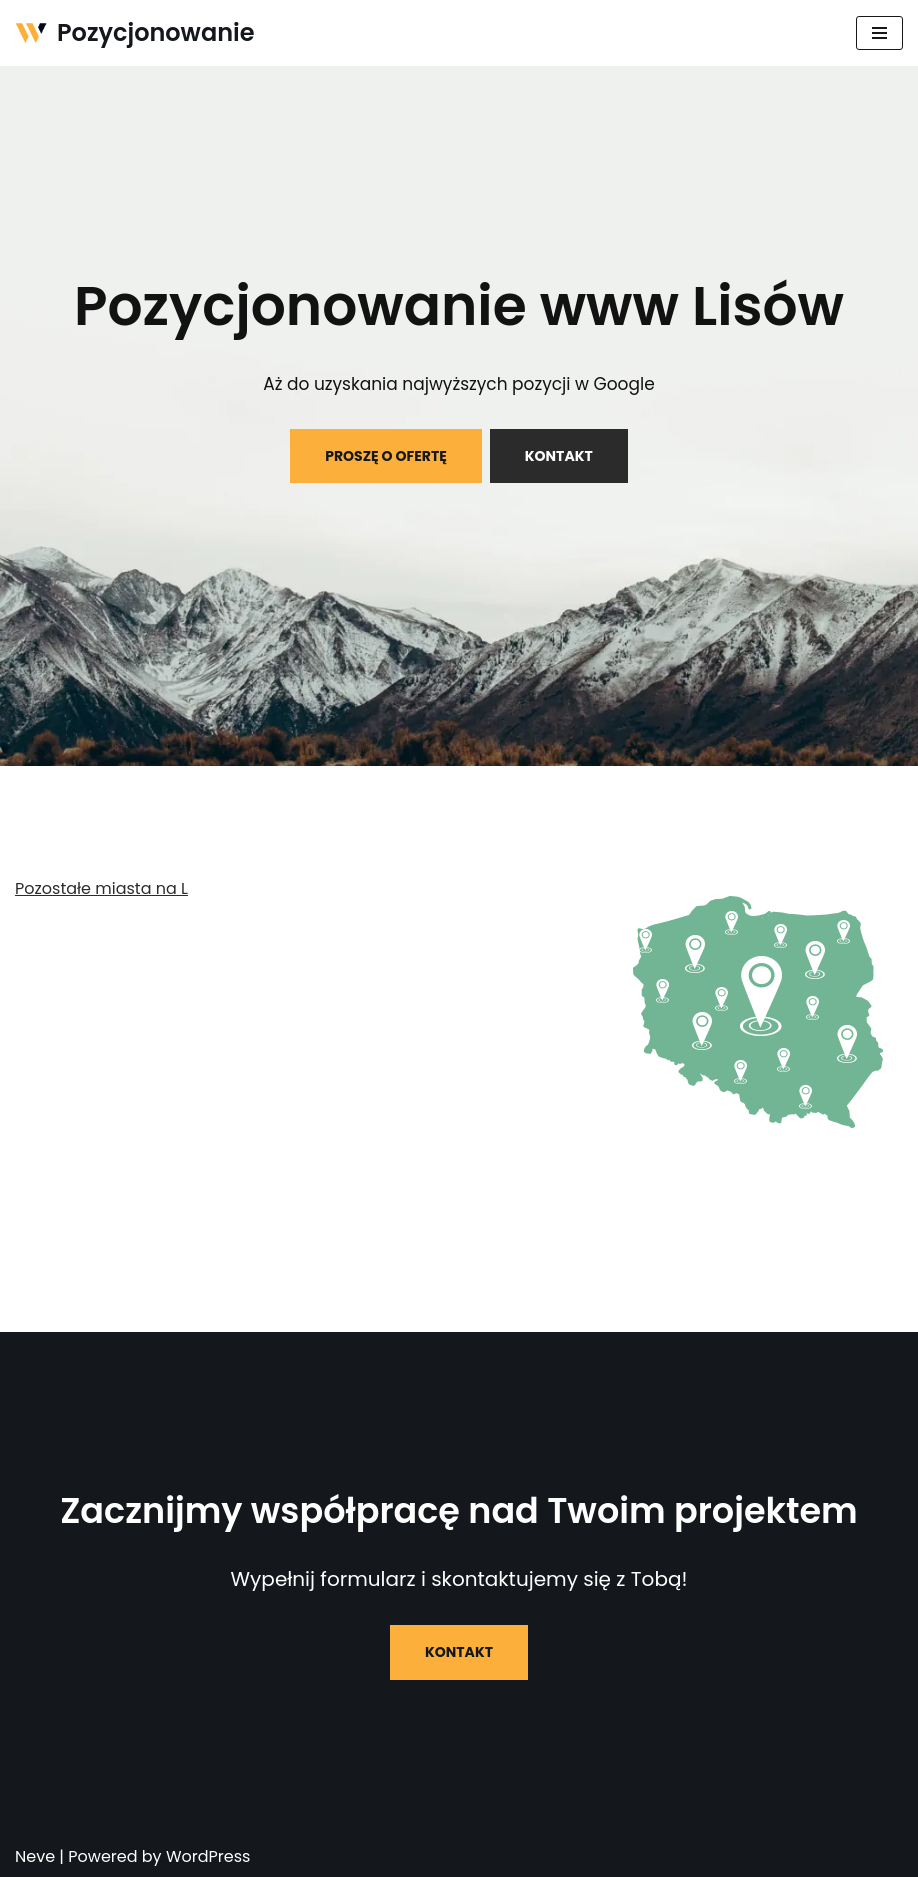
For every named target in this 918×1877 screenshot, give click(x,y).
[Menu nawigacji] (879, 33)
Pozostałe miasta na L (101, 888)
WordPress (208, 1856)
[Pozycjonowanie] (135, 33)
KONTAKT (559, 456)
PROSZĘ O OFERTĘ (386, 456)
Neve (35, 1856)
